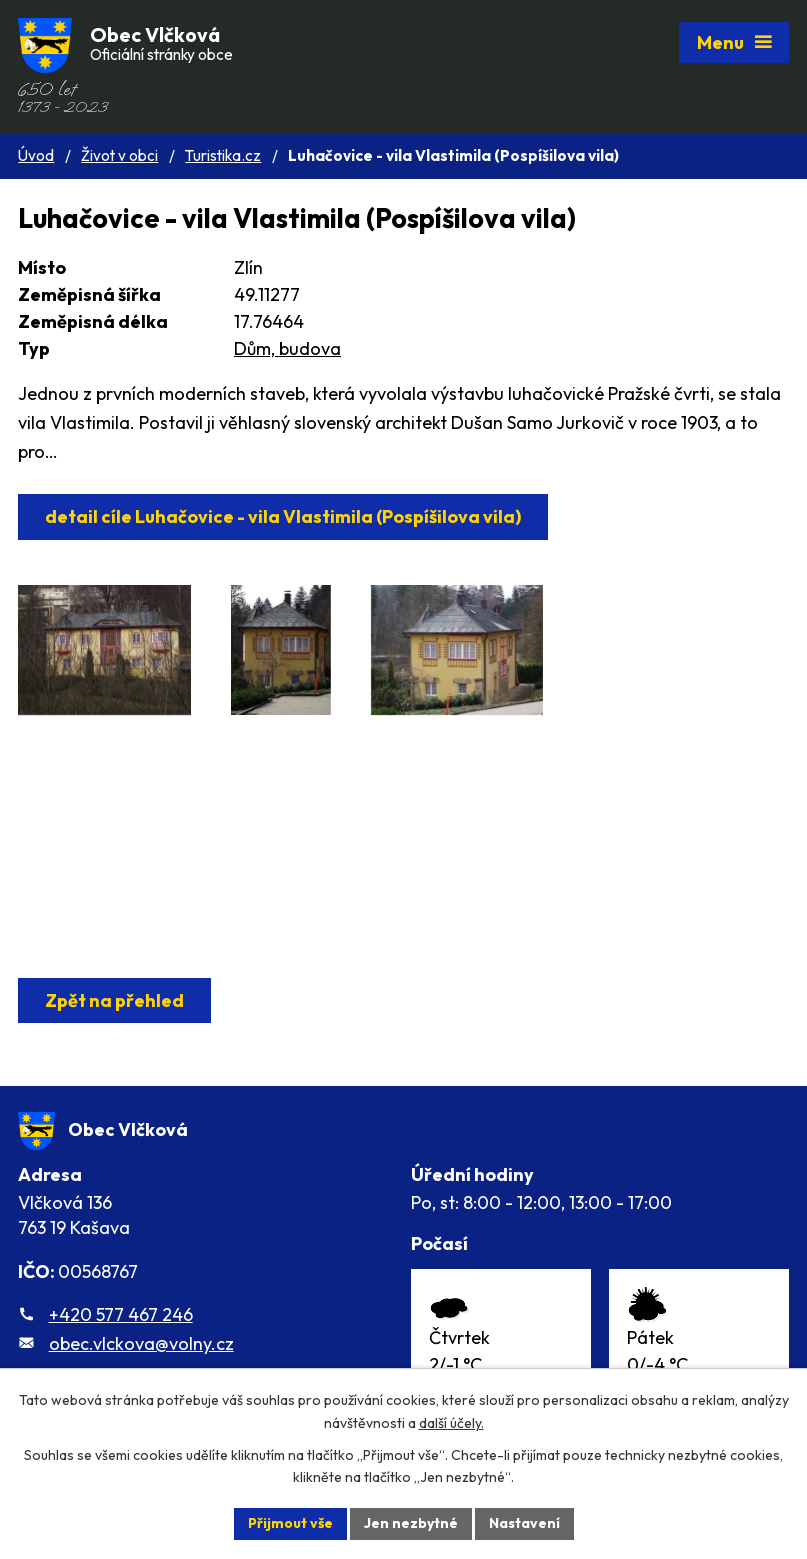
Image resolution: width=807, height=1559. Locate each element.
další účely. (451, 1423)
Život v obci (119, 155)
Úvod (36, 155)
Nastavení (524, 1523)
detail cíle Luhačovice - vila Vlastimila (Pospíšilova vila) (283, 516)
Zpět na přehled (114, 1000)
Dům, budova (287, 348)
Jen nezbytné (411, 1523)
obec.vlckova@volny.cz (141, 1343)
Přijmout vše (290, 1523)
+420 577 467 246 (121, 1314)
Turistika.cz (223, 155)
